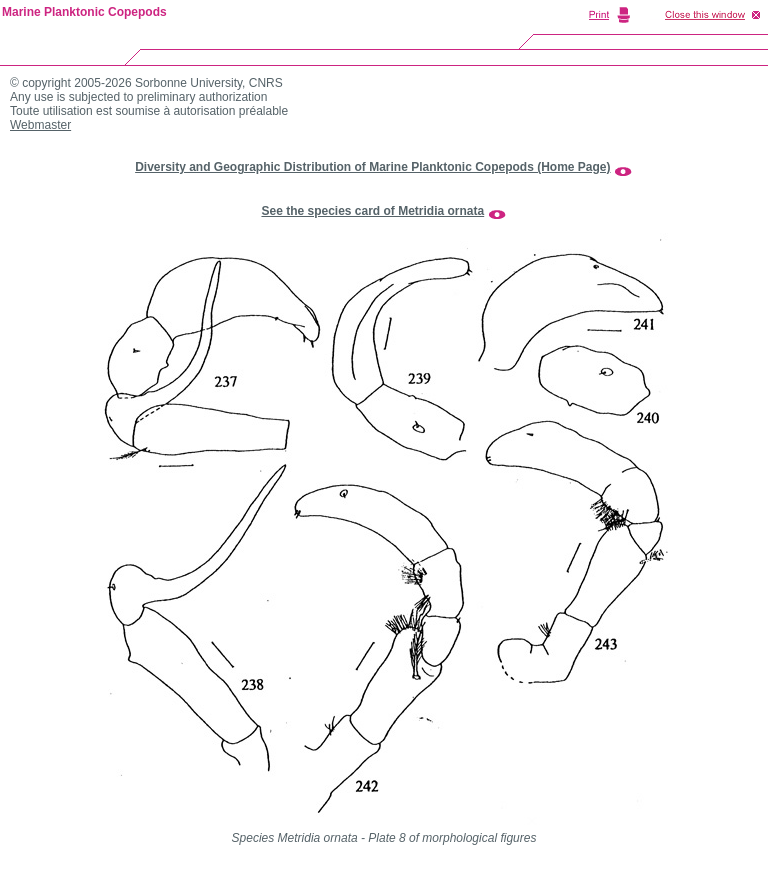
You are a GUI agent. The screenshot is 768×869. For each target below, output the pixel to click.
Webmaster (40, 125)
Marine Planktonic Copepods (84, 12)
